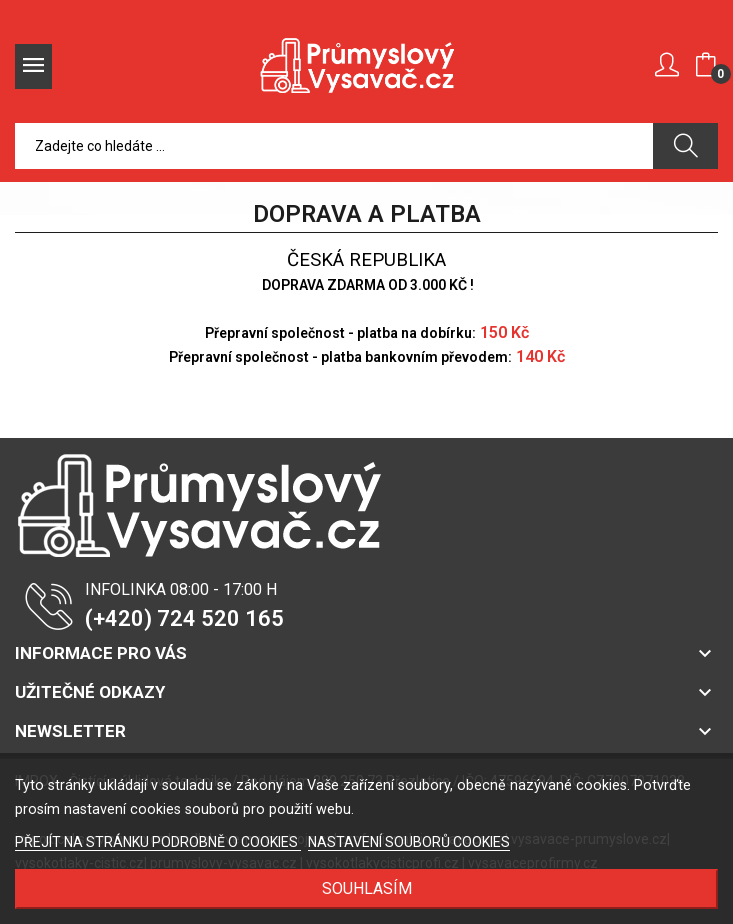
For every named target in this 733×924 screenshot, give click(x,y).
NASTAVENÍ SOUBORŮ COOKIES (409, 842)
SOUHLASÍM (367, 888)
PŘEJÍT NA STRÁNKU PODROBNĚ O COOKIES (158, 842)
